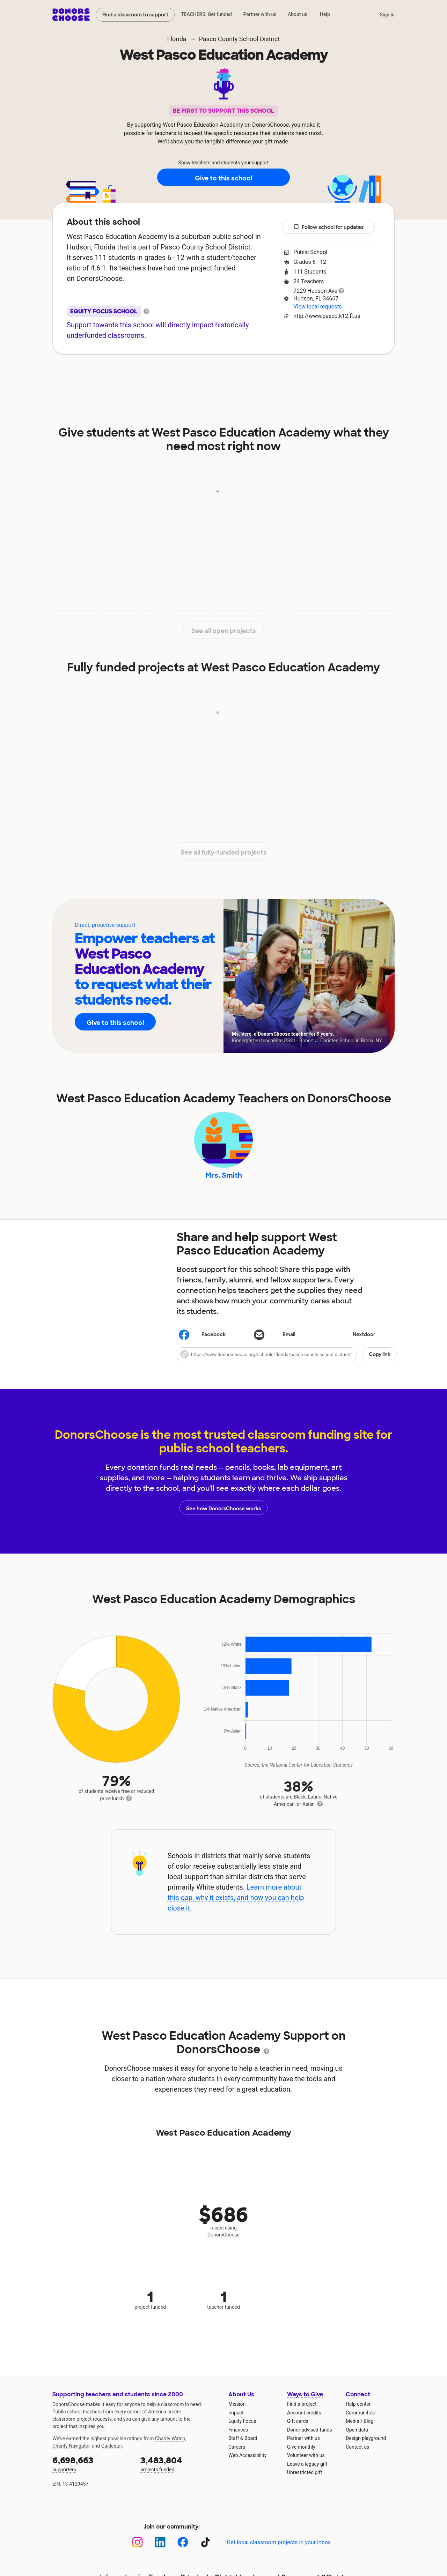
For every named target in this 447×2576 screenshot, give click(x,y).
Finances (238, 2433)
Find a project (301, 2407)
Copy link (379, 1358)
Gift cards (297, 2424)
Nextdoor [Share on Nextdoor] (352, 1339)
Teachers (235, 375)
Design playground (366, 2441)
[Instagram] (137, 2545)
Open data (357, 2433)
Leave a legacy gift (307, 2467)
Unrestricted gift (304, 2476)
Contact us (357, 2450)
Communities (360, 2416)
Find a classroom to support (135, 15)
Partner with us (260, 14)
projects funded (179, 2467)
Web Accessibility (247, 2459)
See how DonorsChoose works (223, 1511)
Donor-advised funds (309, 2433)
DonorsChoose (71, 14)
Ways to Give (305, 2397)
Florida (176, 39)
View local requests (317, 306)
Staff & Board (242, 2441)
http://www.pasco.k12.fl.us (326, 316)
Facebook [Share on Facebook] (202, 1339)
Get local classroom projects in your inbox (278, 2546)
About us (297, 14)
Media (352, 2424)
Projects (191, 375)
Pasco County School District (239, 39)
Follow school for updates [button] (328, 227)
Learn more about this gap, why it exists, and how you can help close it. (236, 1901)
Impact (150, 375)
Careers (236, 2450)
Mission (237, 2407)
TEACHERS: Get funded (206, 14)
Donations (328, 375)
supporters (91, 2467)
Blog (368, 2424)
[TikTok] (205, 2545)
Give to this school (223, 177)
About (113, 375)
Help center (358, 2407)
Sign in (387, 14)
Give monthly (301, 2450)
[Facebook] (183, 2545)
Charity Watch (170, 2442)
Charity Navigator (71, 2449)
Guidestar (111, 2449)
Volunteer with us (306, 2459)
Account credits (304, 2416)
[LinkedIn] (160, 2545)
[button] (287, 1358)
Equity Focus (242, 2424)
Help (325, 14)
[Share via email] (286, 1338)
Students (281, 375)
